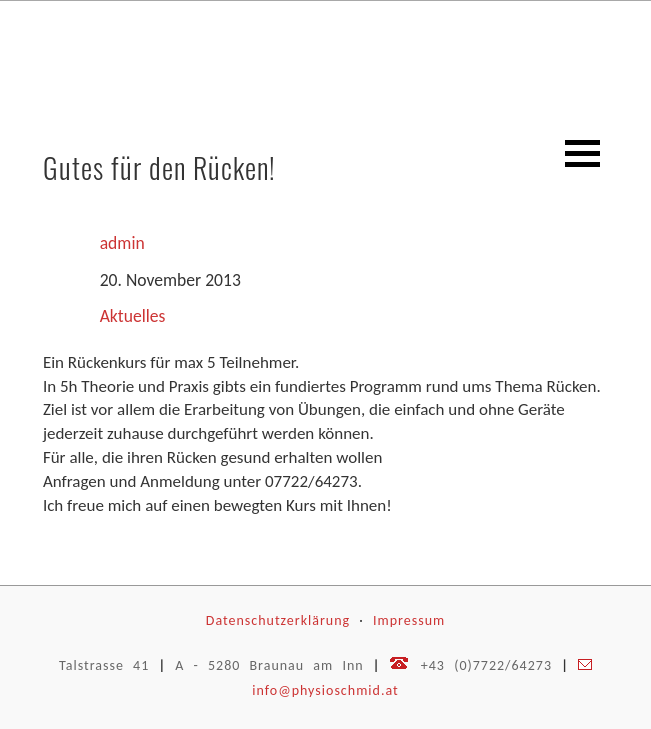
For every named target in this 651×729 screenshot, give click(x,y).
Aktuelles (133, 316)
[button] (582, 153)
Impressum (409, 620)
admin (122, 243)
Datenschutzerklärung (278, 620)
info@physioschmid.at (325, 690)
